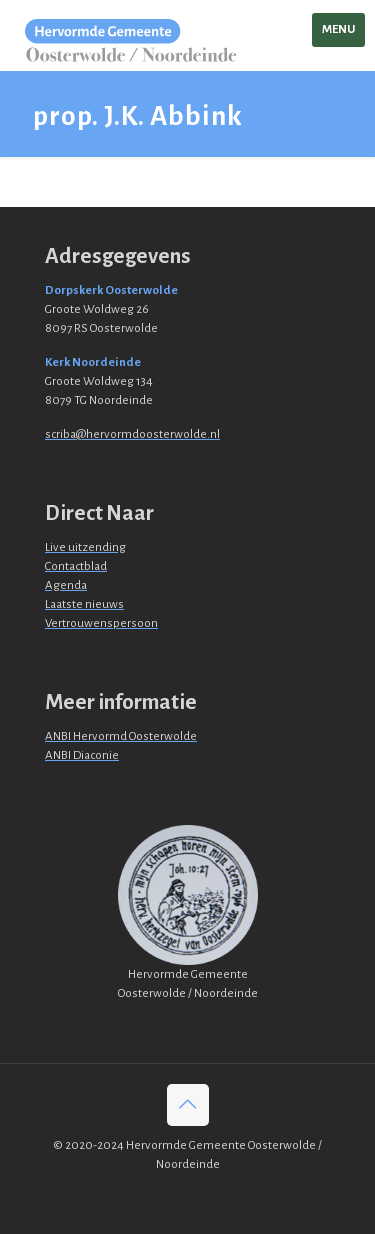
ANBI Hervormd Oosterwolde (121, 736)
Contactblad (76, 566)
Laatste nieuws (84, 604)
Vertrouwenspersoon (101, 623)
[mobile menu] (338, 30)
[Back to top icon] (188, 1105)
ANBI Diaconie (82, 755)
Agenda (66, 585)
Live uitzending (85, 547)
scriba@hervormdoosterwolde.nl (132, 434)
